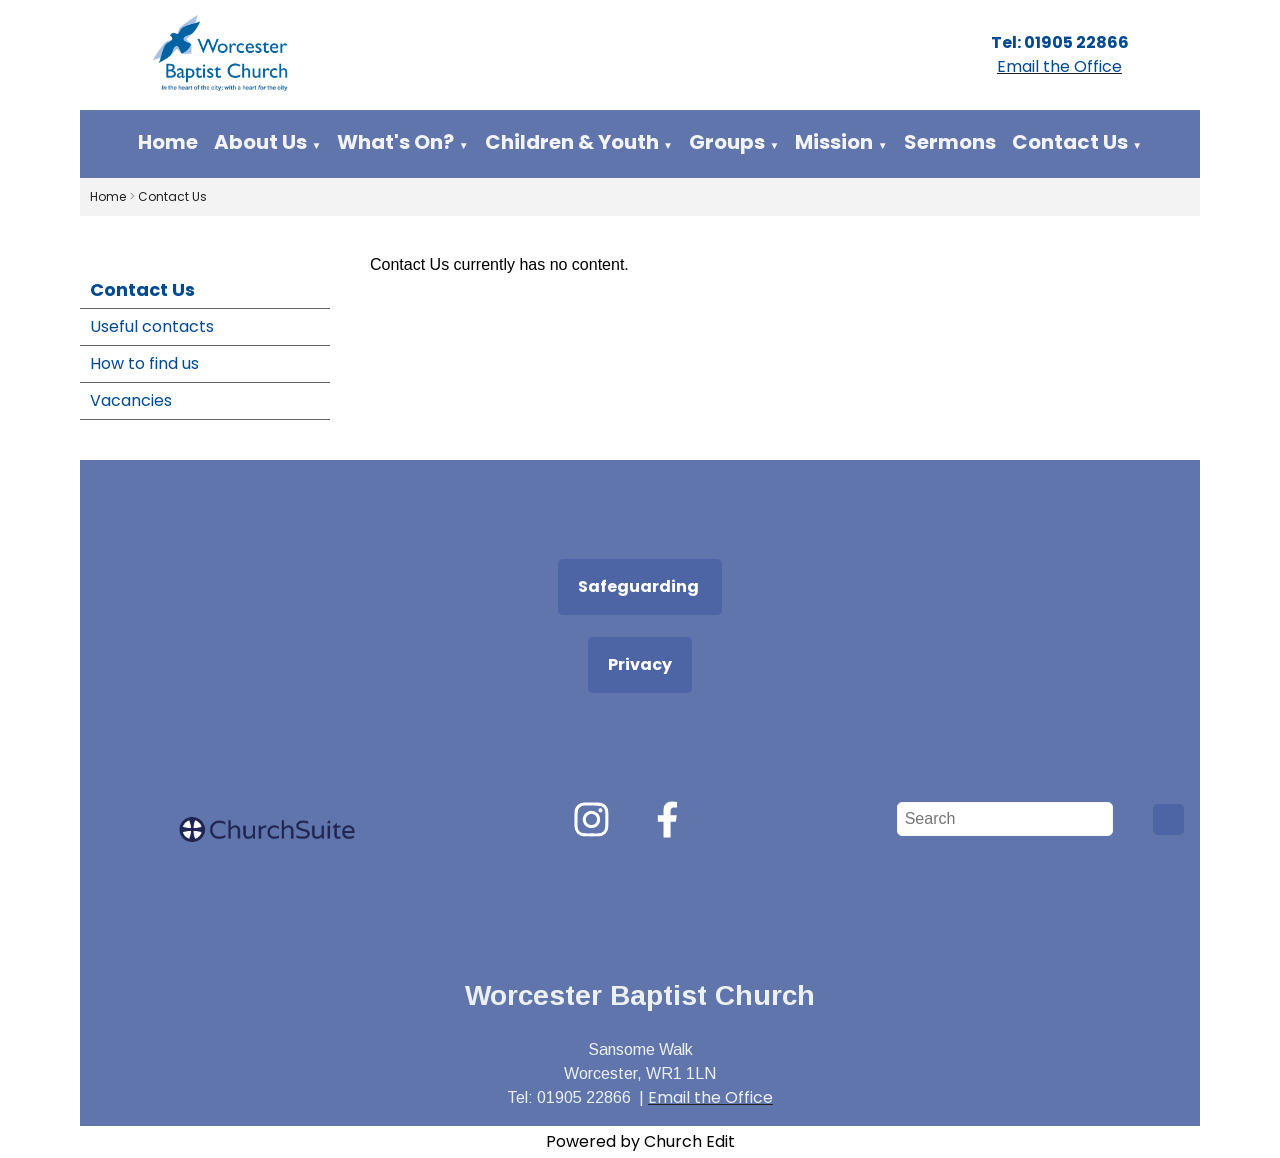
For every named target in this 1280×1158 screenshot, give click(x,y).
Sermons (950, 142)
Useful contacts (152, 326)
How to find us (144, 363)
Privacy (640, 664)
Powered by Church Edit (640, 1141)
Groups (727, 142)
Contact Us (1070, 142)
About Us (260, 142)
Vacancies (131, 400)
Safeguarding (640, 586)
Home (168, 142)
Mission (834, 142)
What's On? (395, 142)
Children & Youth (572, 142)
